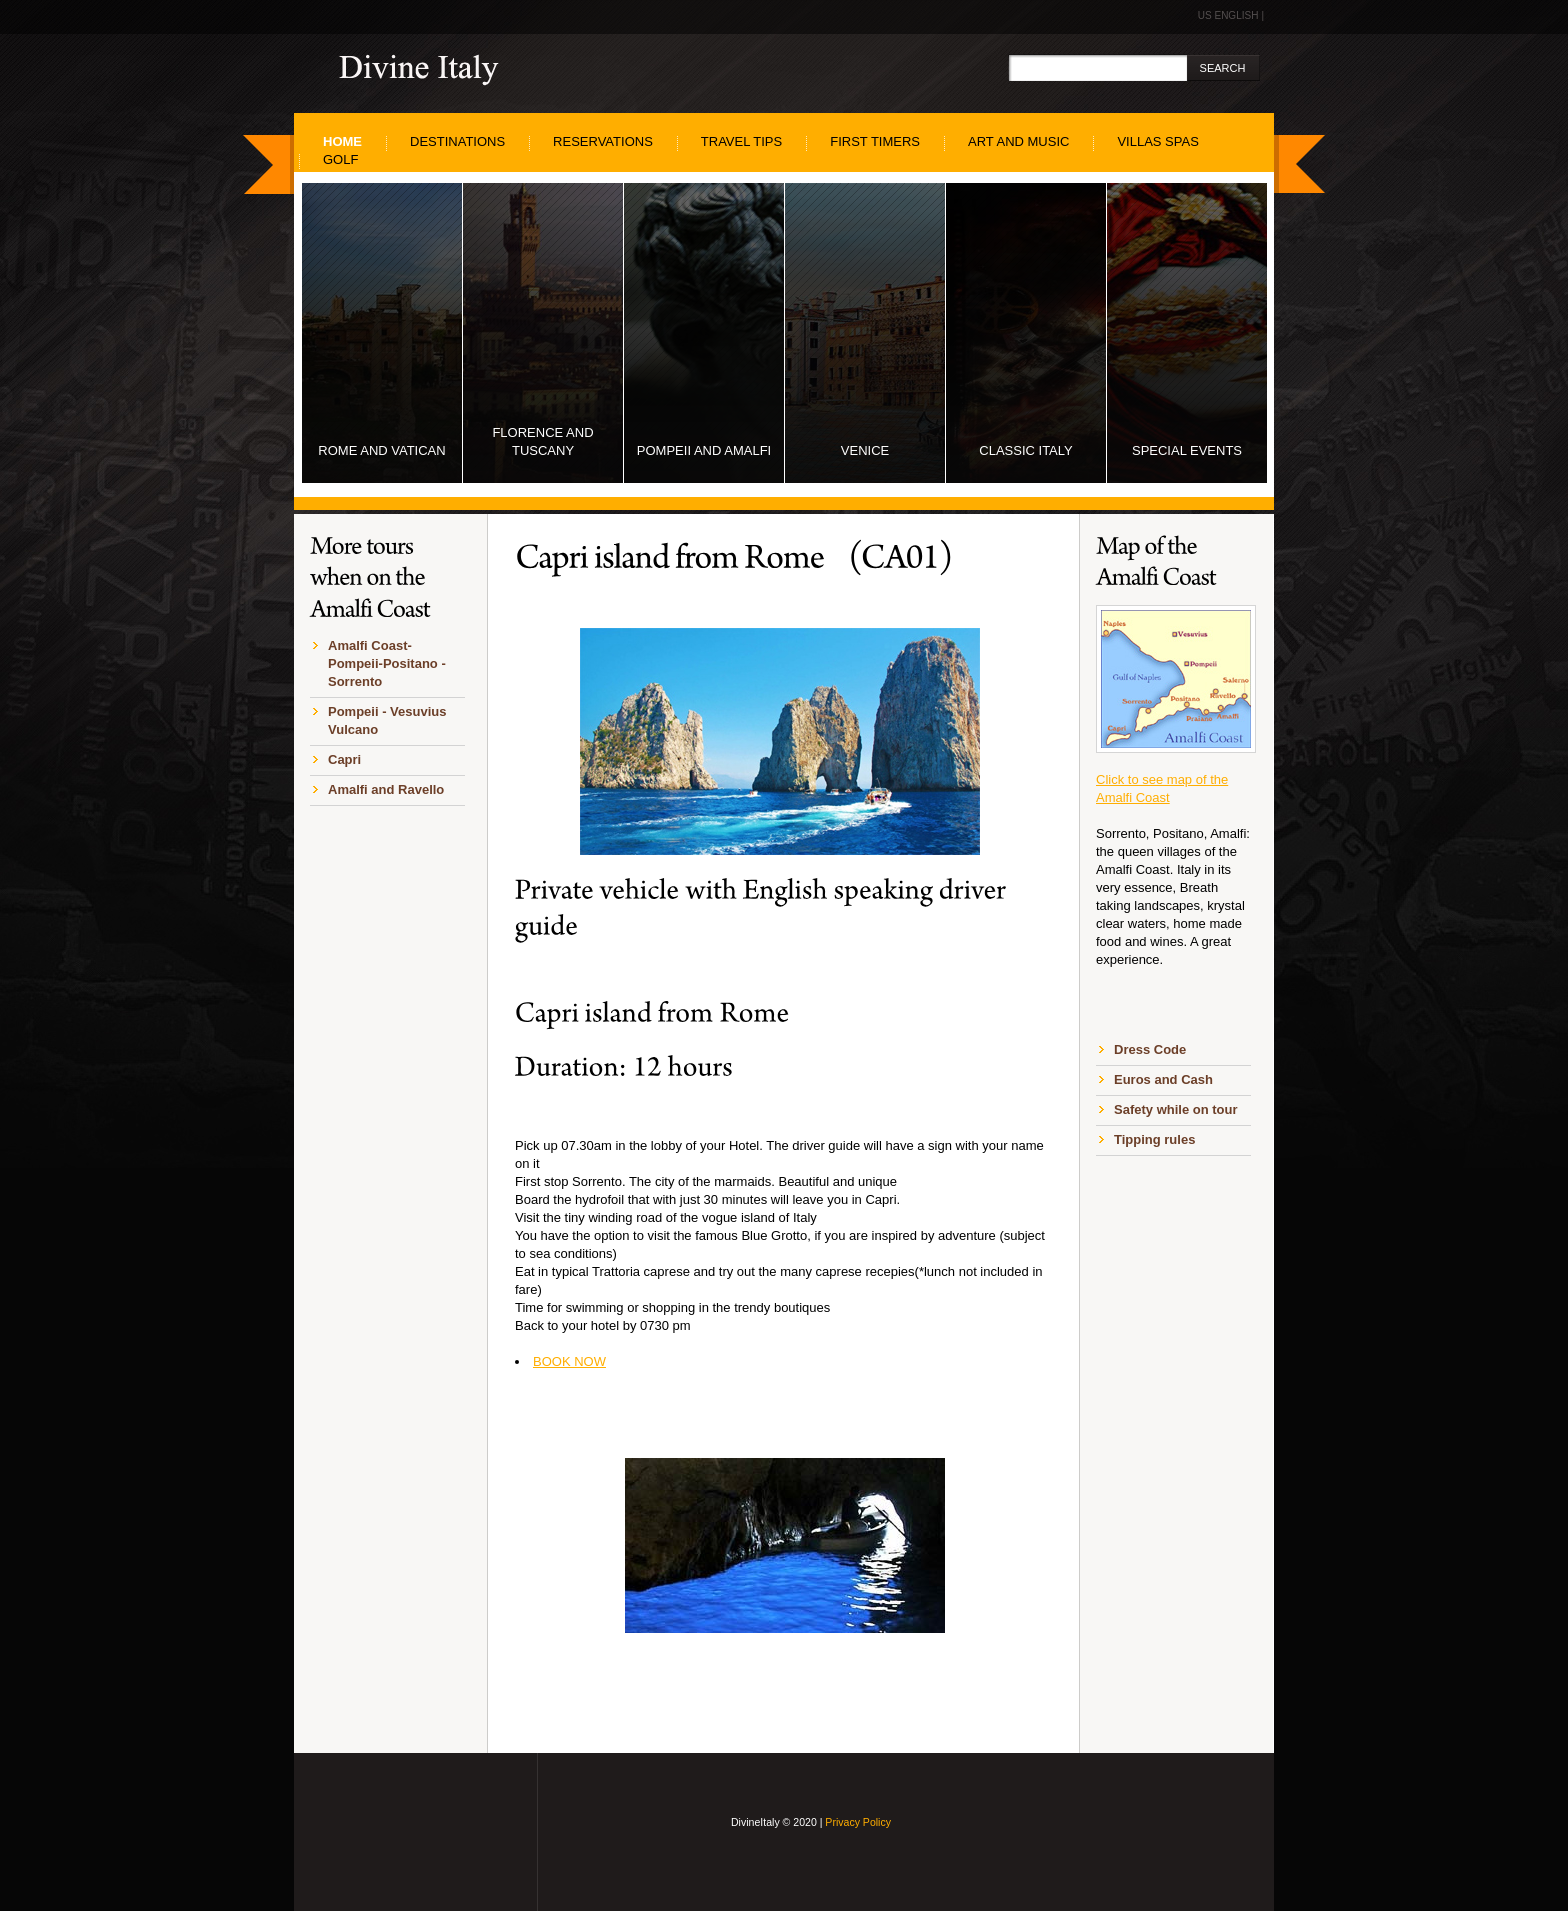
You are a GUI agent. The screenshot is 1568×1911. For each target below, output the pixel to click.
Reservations (603, 141)
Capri (344, 759)
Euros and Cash (1163, 1079)
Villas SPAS (1157, 141)
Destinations (457, 141)
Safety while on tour (1176, 1109)
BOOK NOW (569, 1361)
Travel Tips (741, 141)
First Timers (875, 141)
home (342, 141)
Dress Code (1150, 1049)
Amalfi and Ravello (386, 789)
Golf (340, 159)
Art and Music (1018, 141)
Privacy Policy (858, 1822)
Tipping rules (1154, 1139)
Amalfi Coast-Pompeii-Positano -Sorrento (387, 663)
